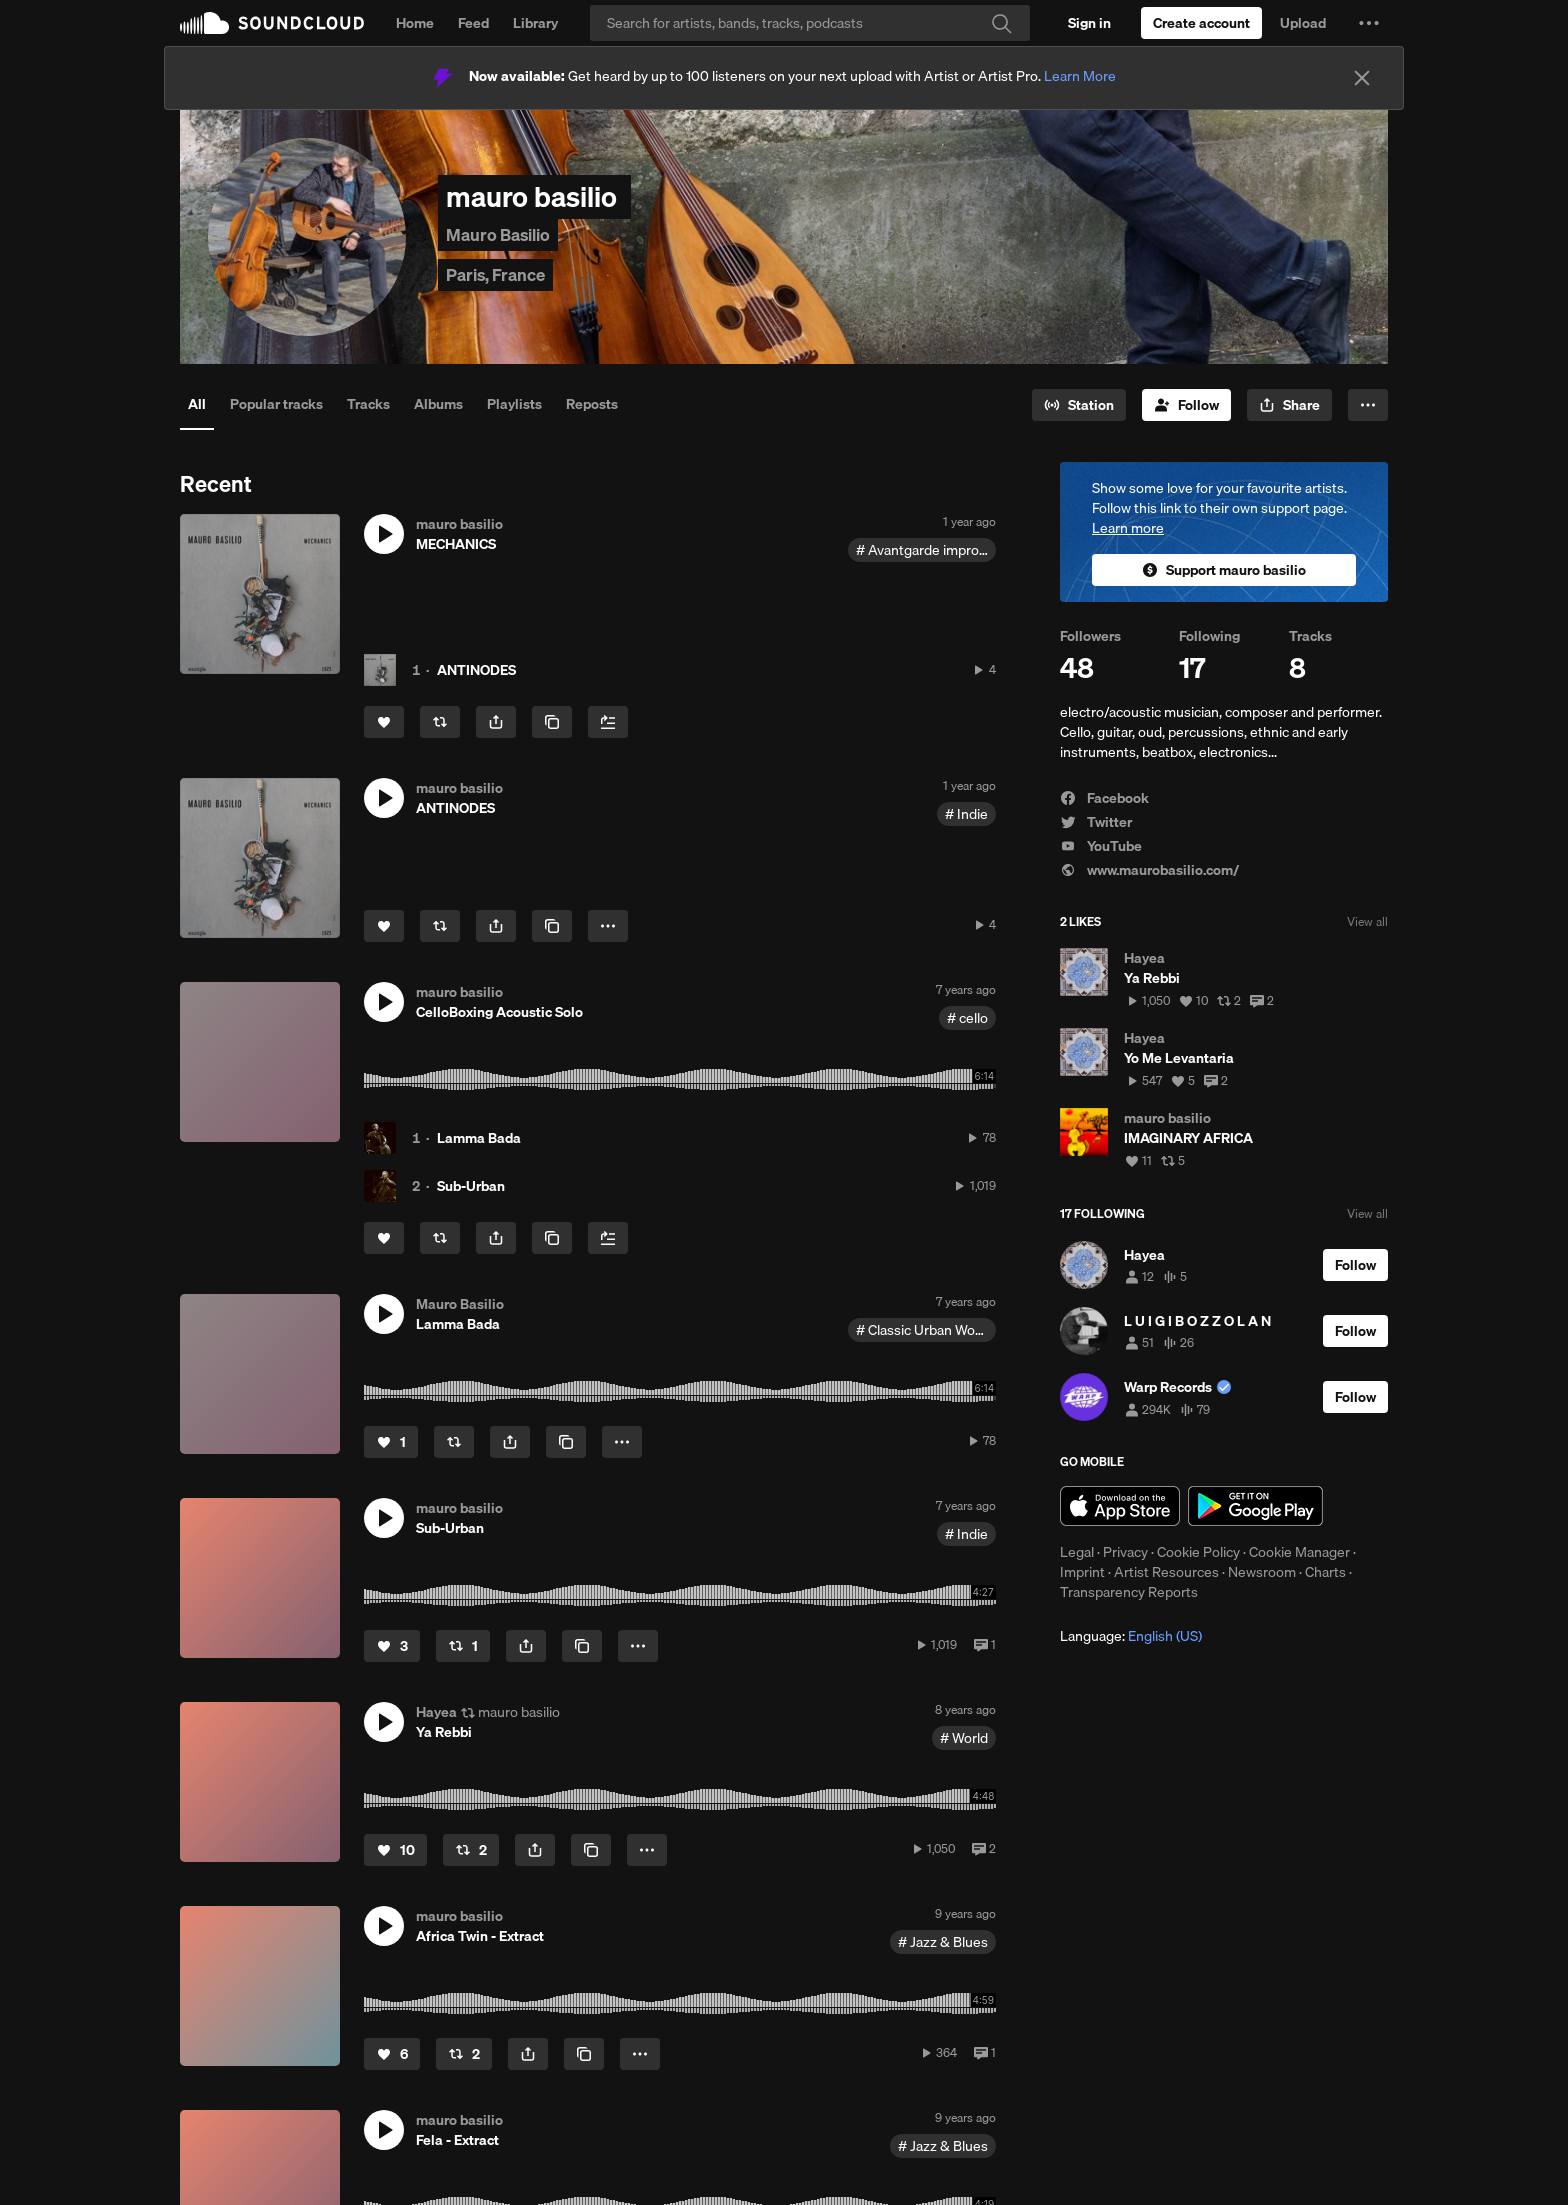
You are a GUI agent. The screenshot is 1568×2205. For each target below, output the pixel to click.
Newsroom (1262, 1572)
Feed (473, 23)
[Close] (1362, 78)
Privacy (1125, 1552)
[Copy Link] (552, 722)
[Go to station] (1079, 405)
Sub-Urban (471, 1186)
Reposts (592, 404)
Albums (438, 404)
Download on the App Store (1120, 1506)
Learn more (1128, 528)
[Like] (384, 722)
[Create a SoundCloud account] (1201, 23)
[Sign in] (1089, 23)
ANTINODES (476, 670)
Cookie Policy (1198, 1552)
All (197, 404)
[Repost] (440, 722)
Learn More (1080, 76)
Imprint (1082, 1572)
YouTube (1101, 846)
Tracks (368, 404)
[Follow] (1186, 405)
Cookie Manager (1299, 1552)
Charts (1325, 1572)
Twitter (1096, 822)
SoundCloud (272, 23)
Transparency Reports (1129, 1592)
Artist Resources (1166, 1572)
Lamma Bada (479, 1138)
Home (415, 23)
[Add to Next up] (608, 722)
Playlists (514, 404)
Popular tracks (276, 404)
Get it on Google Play (1255, 1506)
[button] (1369, 23)
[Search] (810, 23)
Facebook (1104, 798)
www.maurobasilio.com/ (1149, 870)
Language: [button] (1131, 1636)
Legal (1077, 1552)
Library (535, 23)
